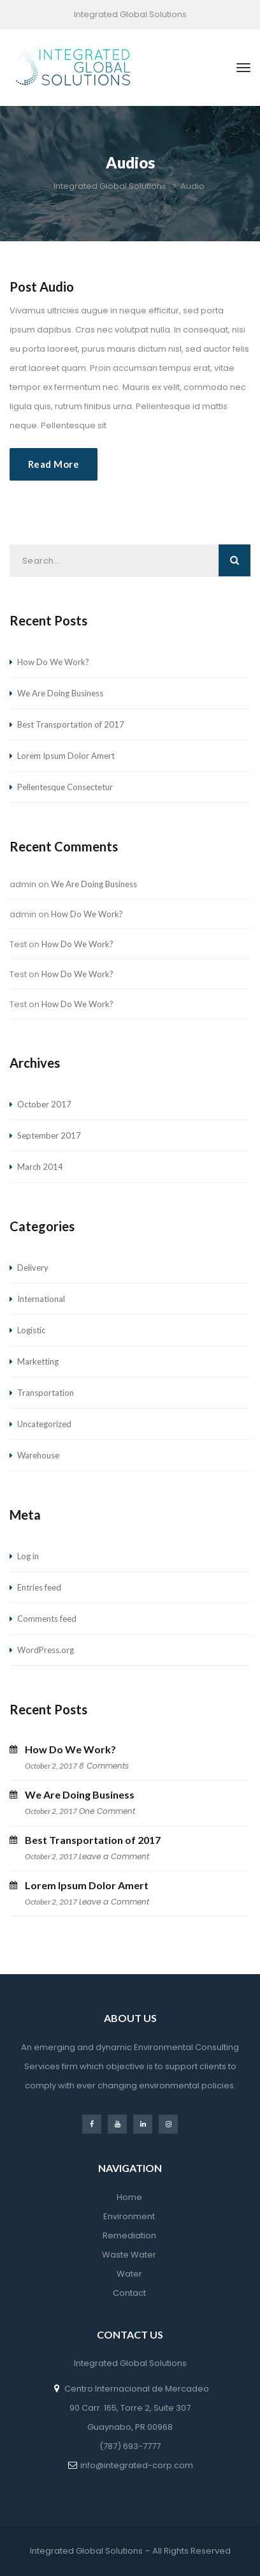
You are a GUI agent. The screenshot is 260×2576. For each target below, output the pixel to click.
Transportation (45, 1393)
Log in (28, 1556)
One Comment (107, 1811)
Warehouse (38, 1455)
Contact (129, 2293)
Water (129, 2274)
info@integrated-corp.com (136, 2465)
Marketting (38, 1361)
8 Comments (104, 1765)
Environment (129, 2216)
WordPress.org (45, 1650)
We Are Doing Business (60, 693)
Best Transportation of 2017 (70, 724)
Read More (53, 464)
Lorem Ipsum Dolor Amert (66, 756)
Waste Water (129, 2255)
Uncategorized (44, 1424)
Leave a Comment (114, 1856)
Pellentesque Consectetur (65, 787)
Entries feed (39, 1587)
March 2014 (40, 1167)
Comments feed (46, 1619)
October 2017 (44, 1104)
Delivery (32, 1267)
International (41, 1299)
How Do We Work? (53, 662)
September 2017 (49, 1135)
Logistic (31, 1330)
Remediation (129, 2235)
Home (129, 2197)
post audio (42, 286)
